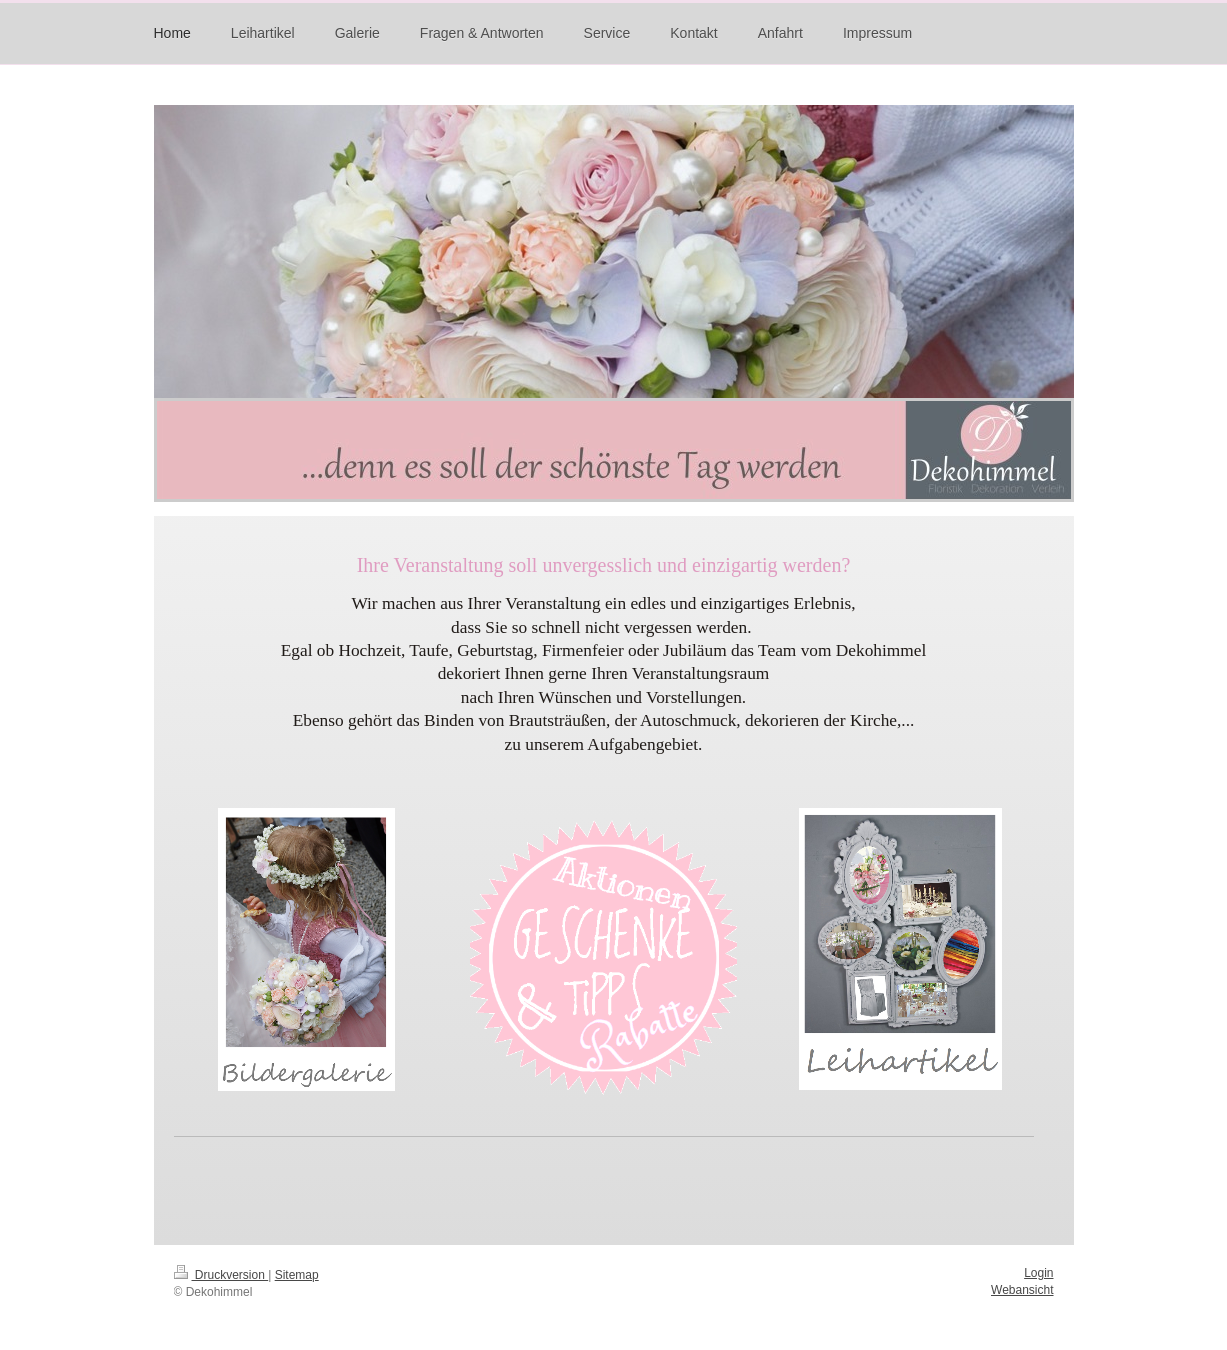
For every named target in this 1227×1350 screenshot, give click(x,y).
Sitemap (297, 1275)
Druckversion (221, 1275)
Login (1038, 1273)
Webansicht (1022, 1290)
